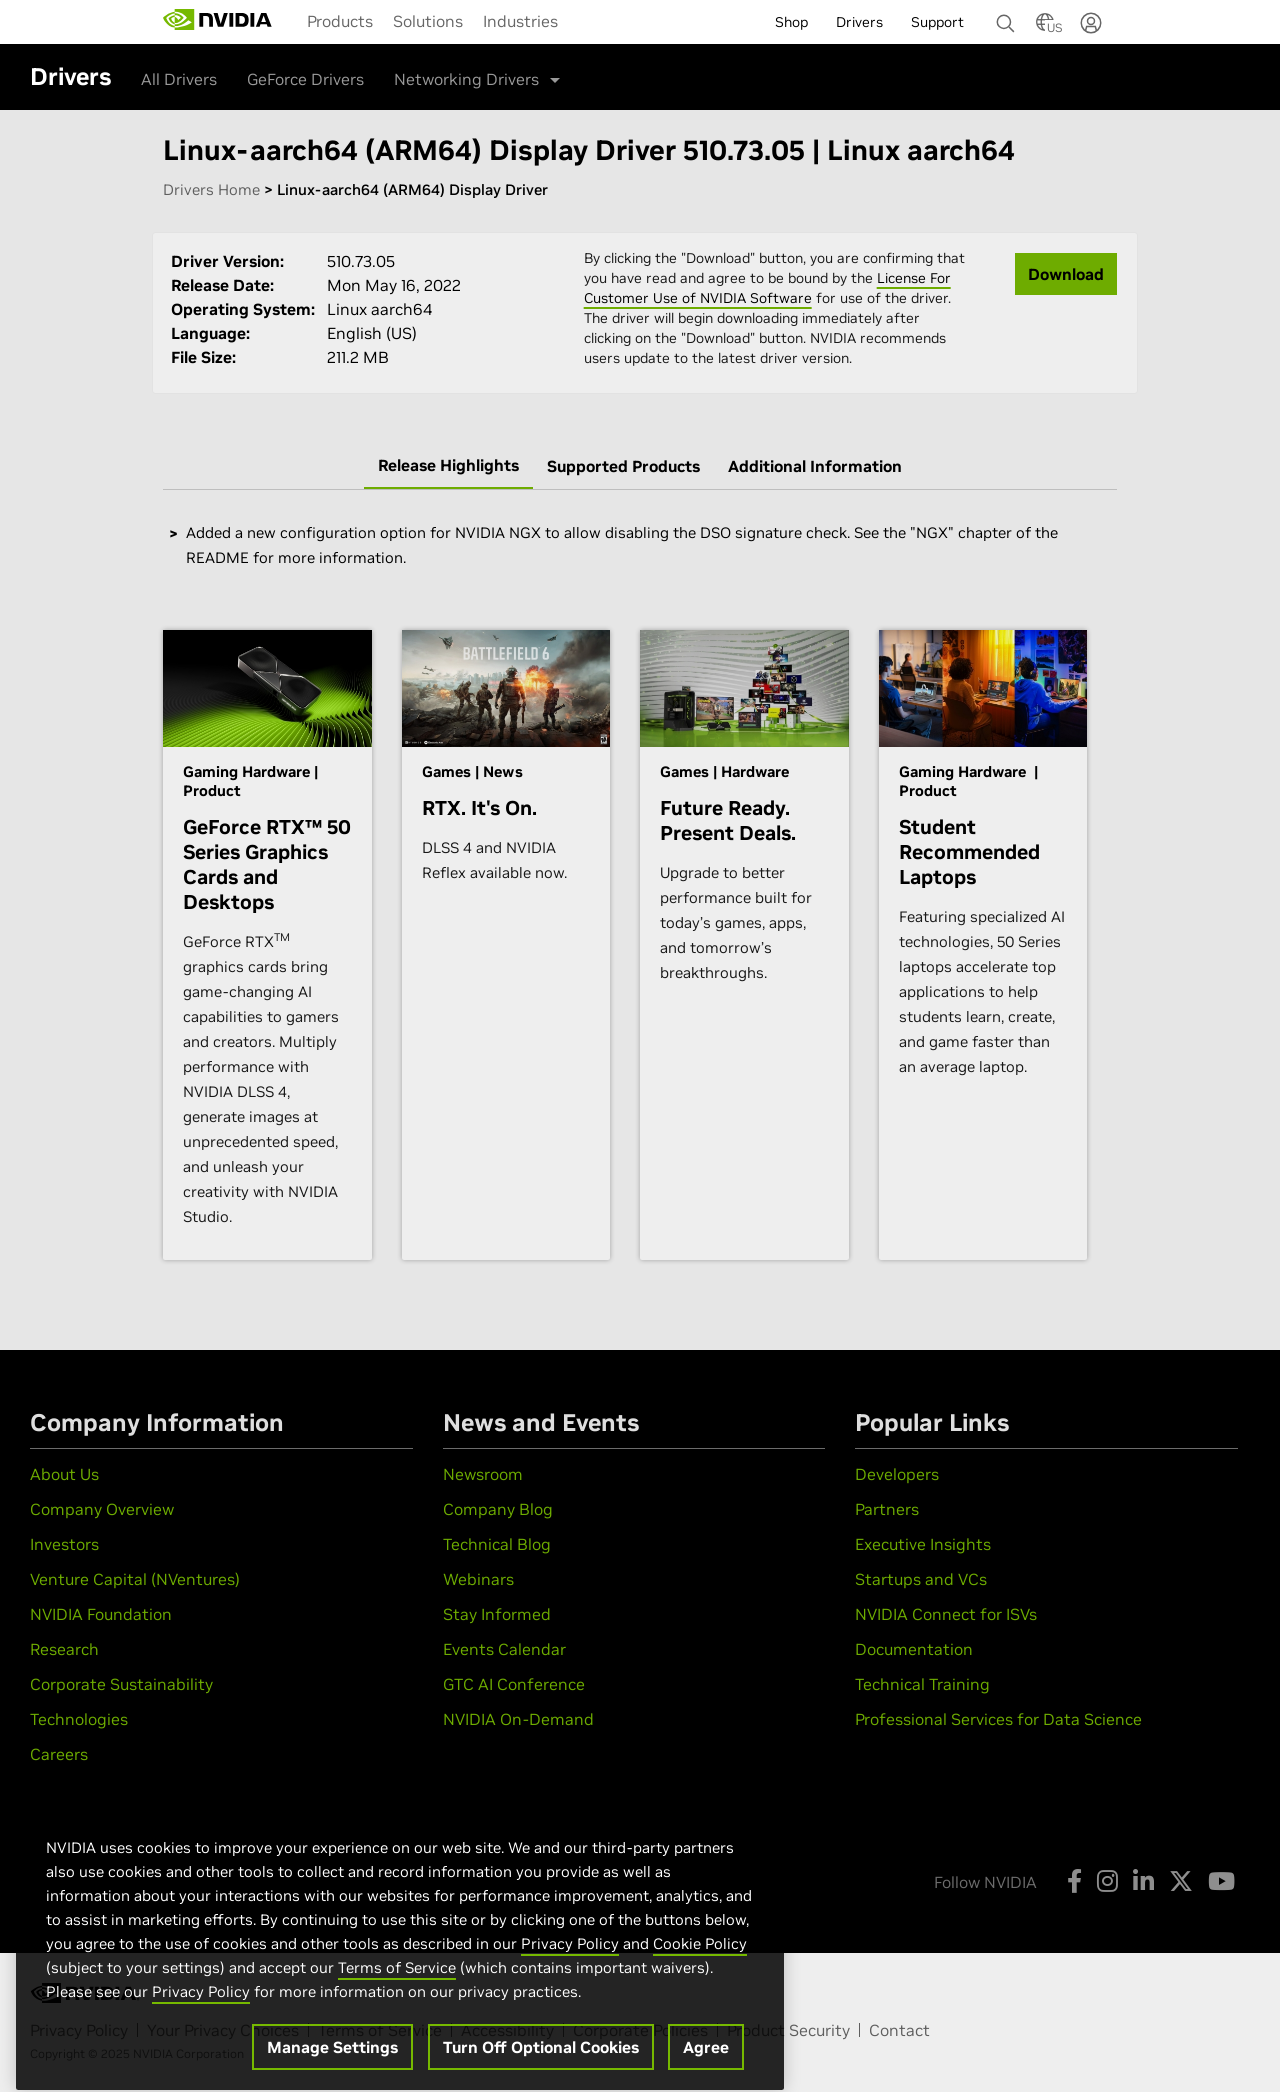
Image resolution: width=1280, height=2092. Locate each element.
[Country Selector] (1045, 28)
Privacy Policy (570, 1970)
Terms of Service (397, 1994)
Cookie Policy (700, 1970)
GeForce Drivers (305, 79)
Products (340, 21)
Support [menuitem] (937, 22)
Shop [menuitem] (791, 22)
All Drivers (179, 79)
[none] (998, 14)
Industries (520, 21)
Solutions (428, 21)
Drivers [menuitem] (859, 22)
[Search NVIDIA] (1006, 18)
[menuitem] (340, 21)
